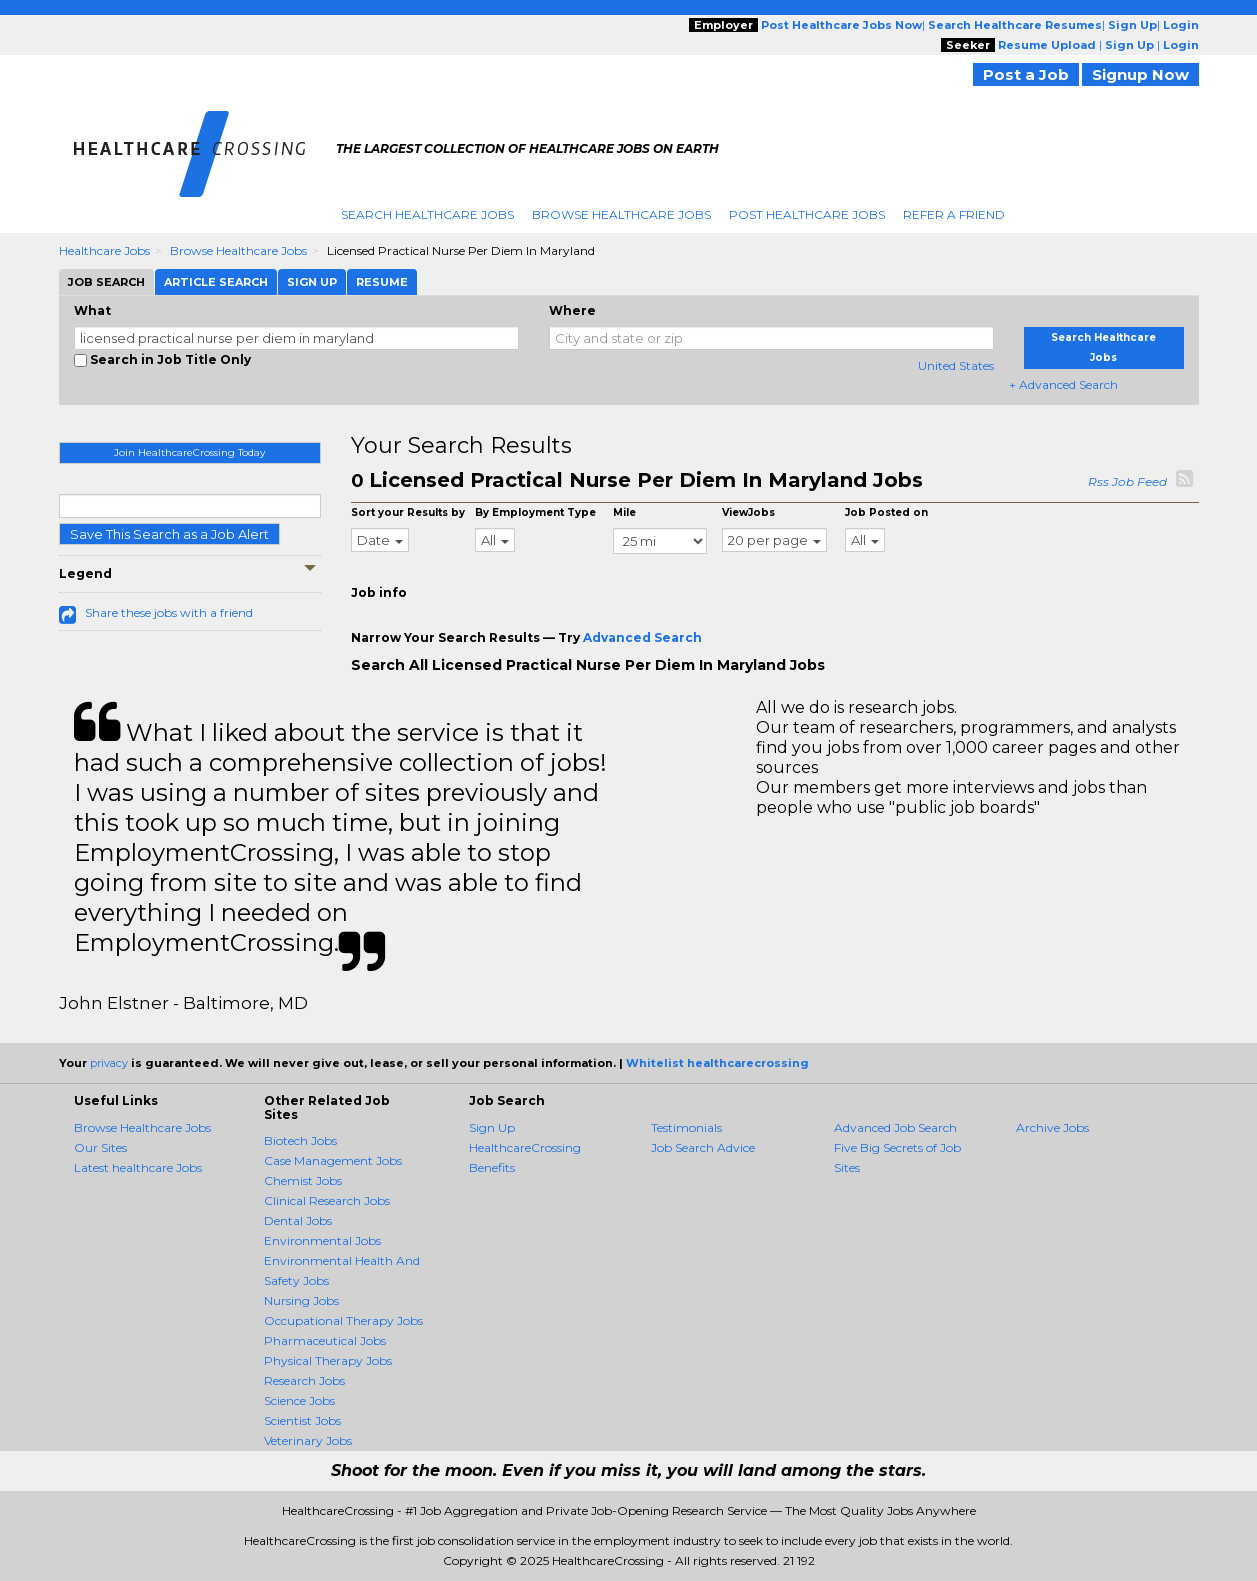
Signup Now (1140, 74)
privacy (109, 1063)
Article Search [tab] (216, 282)
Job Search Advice (703, 1147)
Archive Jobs (1052, 1127)
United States (956, 365)
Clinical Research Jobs (327, 1200)
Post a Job (1026, 74)
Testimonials (686, 1127)
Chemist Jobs (303, 1180)
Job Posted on (886, 512)
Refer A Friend (954, 214)
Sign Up (492, 1127)
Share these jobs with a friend (169, 612)
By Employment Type (535, 512)
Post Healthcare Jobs (807, 214)
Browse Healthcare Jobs (621, 214)
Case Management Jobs (333, 1160)
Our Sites (100, 1147)
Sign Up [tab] (312, 282)
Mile (624, 512)
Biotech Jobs (300, 1140)
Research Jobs (304, 1380)
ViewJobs (748, 512)
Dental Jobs (298, 1220)
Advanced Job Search (895, 1127)
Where (572, 310)
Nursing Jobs (301, 1300)
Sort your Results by (408, 512)
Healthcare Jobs (104, 250)
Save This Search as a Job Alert (169, 534)
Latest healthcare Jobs (138, 1167)
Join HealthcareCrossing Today (189, 452)
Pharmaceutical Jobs (325, 1340)
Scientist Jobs (302, 1420)
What (92, 310)
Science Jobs (299, 1400)
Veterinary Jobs (308, 1440)
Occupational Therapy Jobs (343, 1320)
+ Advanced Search (1063, 384)
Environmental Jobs (322, 1240)
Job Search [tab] (106, 282)
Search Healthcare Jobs (427, 214)
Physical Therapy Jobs (328, 1360)
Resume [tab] (382, 282)
